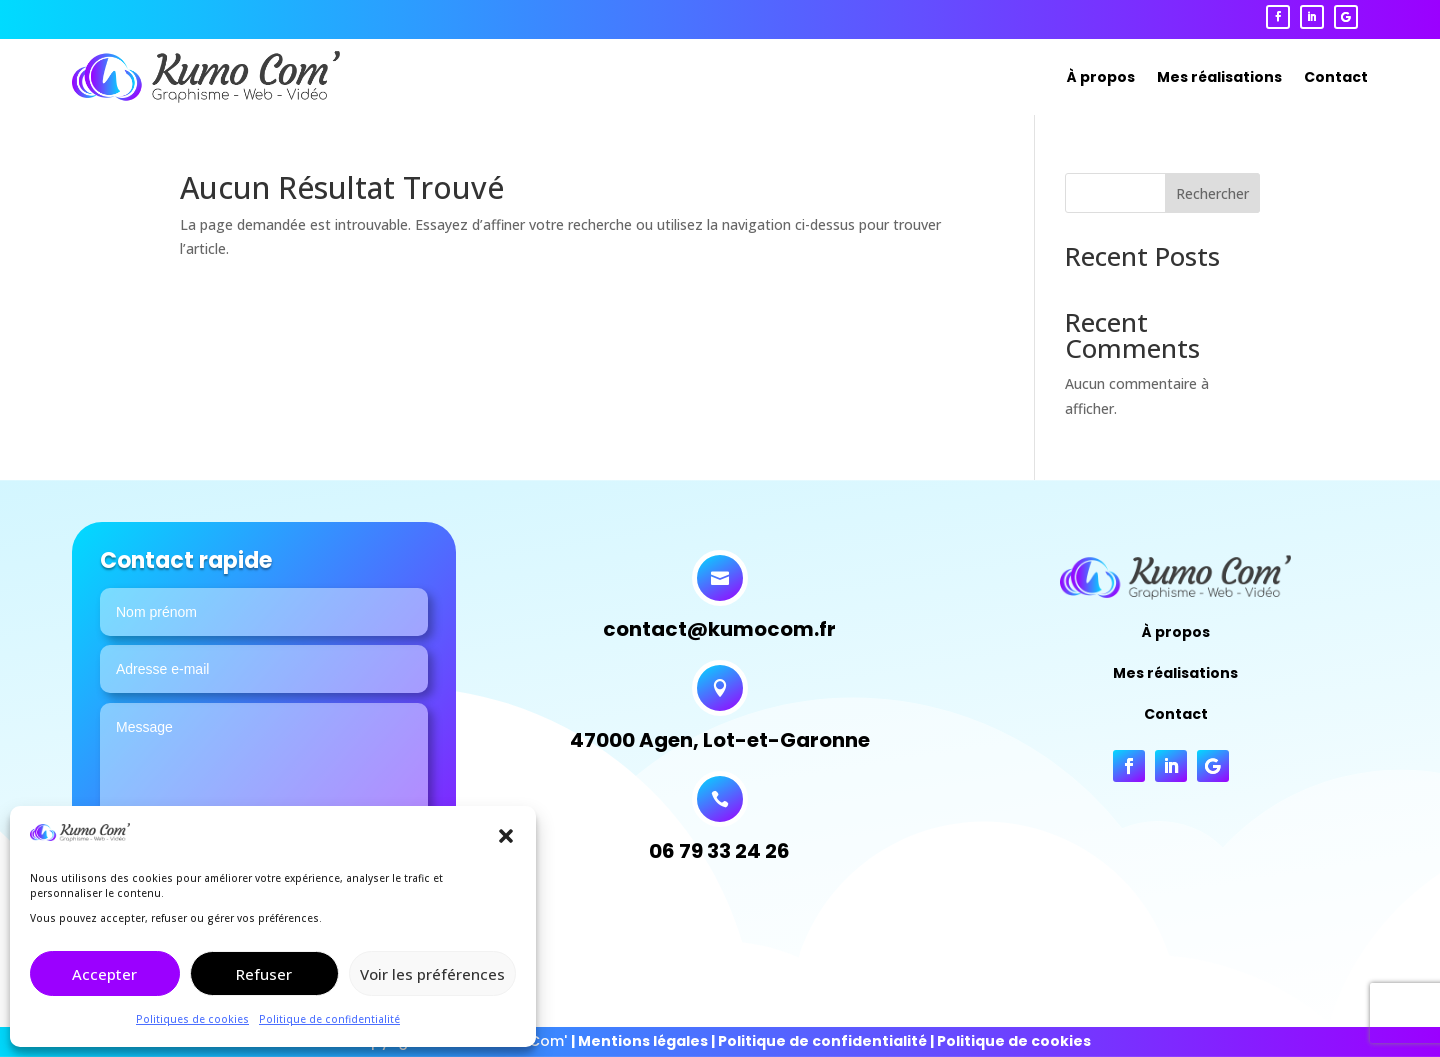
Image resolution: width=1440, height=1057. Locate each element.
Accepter (104, 974)
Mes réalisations (1219, 77)
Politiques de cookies (192, 1019)
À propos (1101, 77)
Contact (1336, 77)
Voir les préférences (432, 974)
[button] (506, 836)
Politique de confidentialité (329, 1019)
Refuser (264, 974)
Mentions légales (643, 1041)
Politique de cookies (1014, 1041)
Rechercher (1212, 193)
